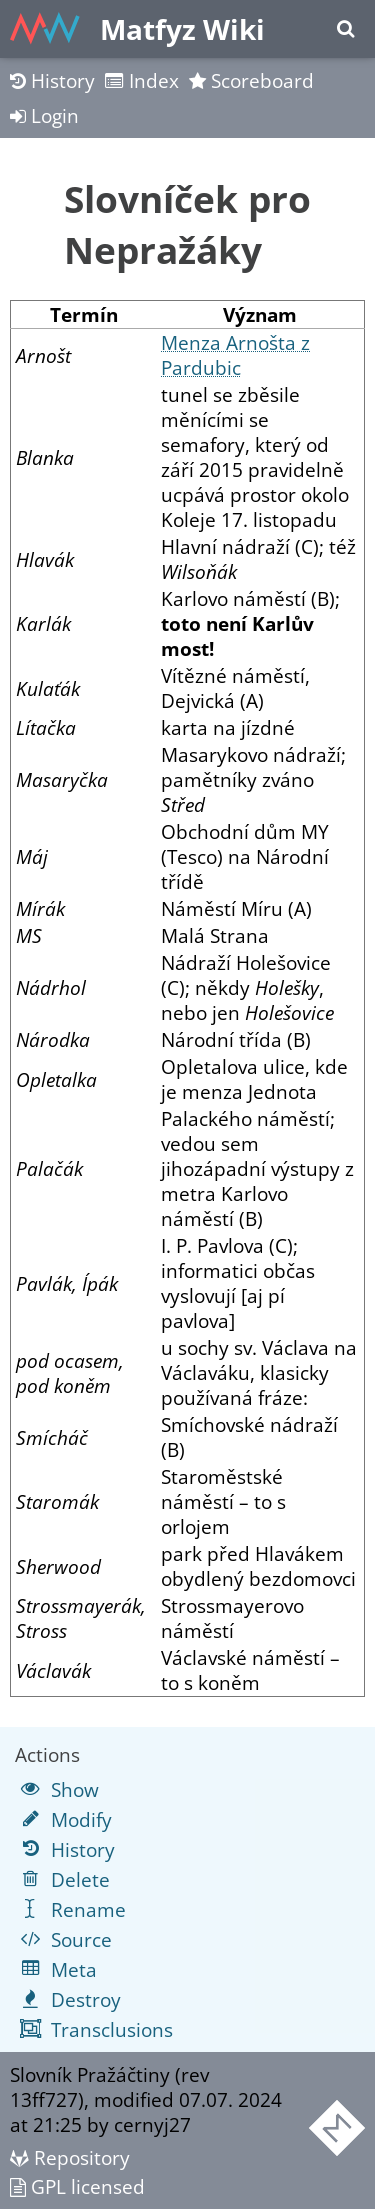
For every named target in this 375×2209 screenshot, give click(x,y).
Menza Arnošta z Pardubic (235, 355)
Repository (70, 2157)
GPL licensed (77, 2186)
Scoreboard (251, 80)
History (52, 80)
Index (142, 80)
